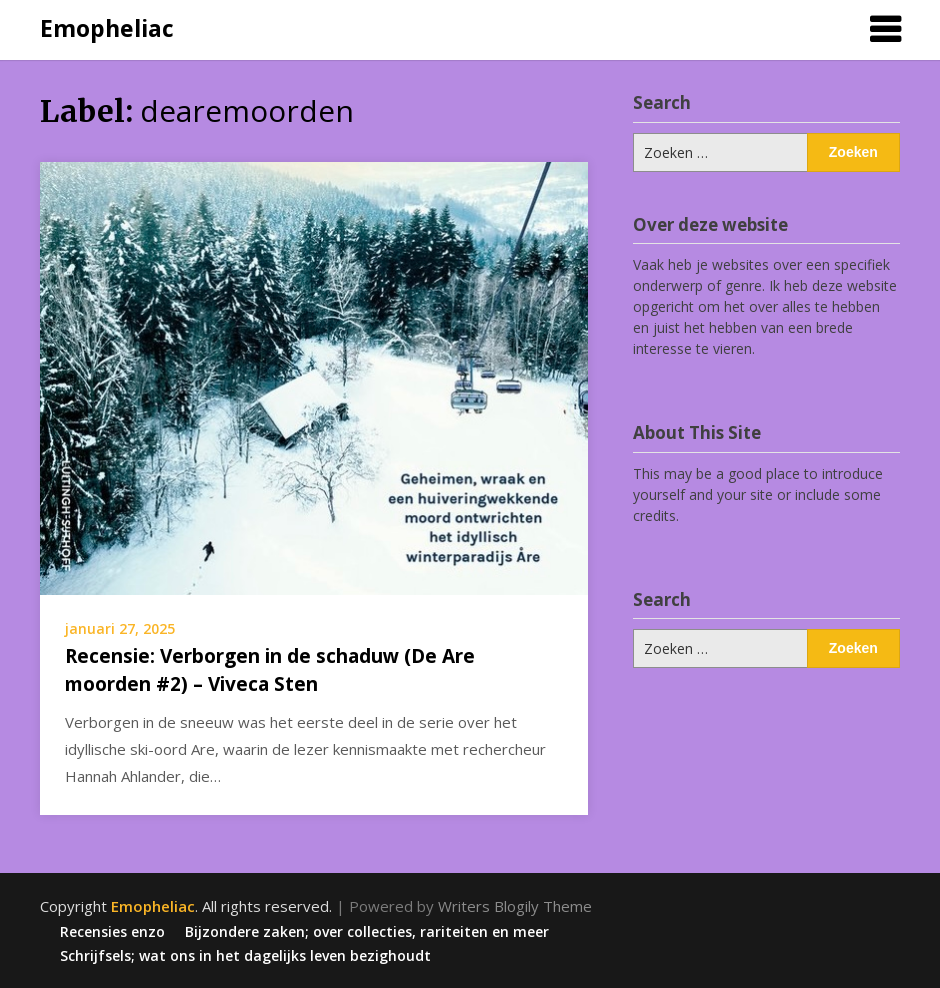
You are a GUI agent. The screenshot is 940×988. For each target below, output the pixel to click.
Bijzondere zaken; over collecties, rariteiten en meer (367, 932)
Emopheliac (107, 28)
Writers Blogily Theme (515, 906)
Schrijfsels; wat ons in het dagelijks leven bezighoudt (245, 956)
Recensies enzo (112, 932)
